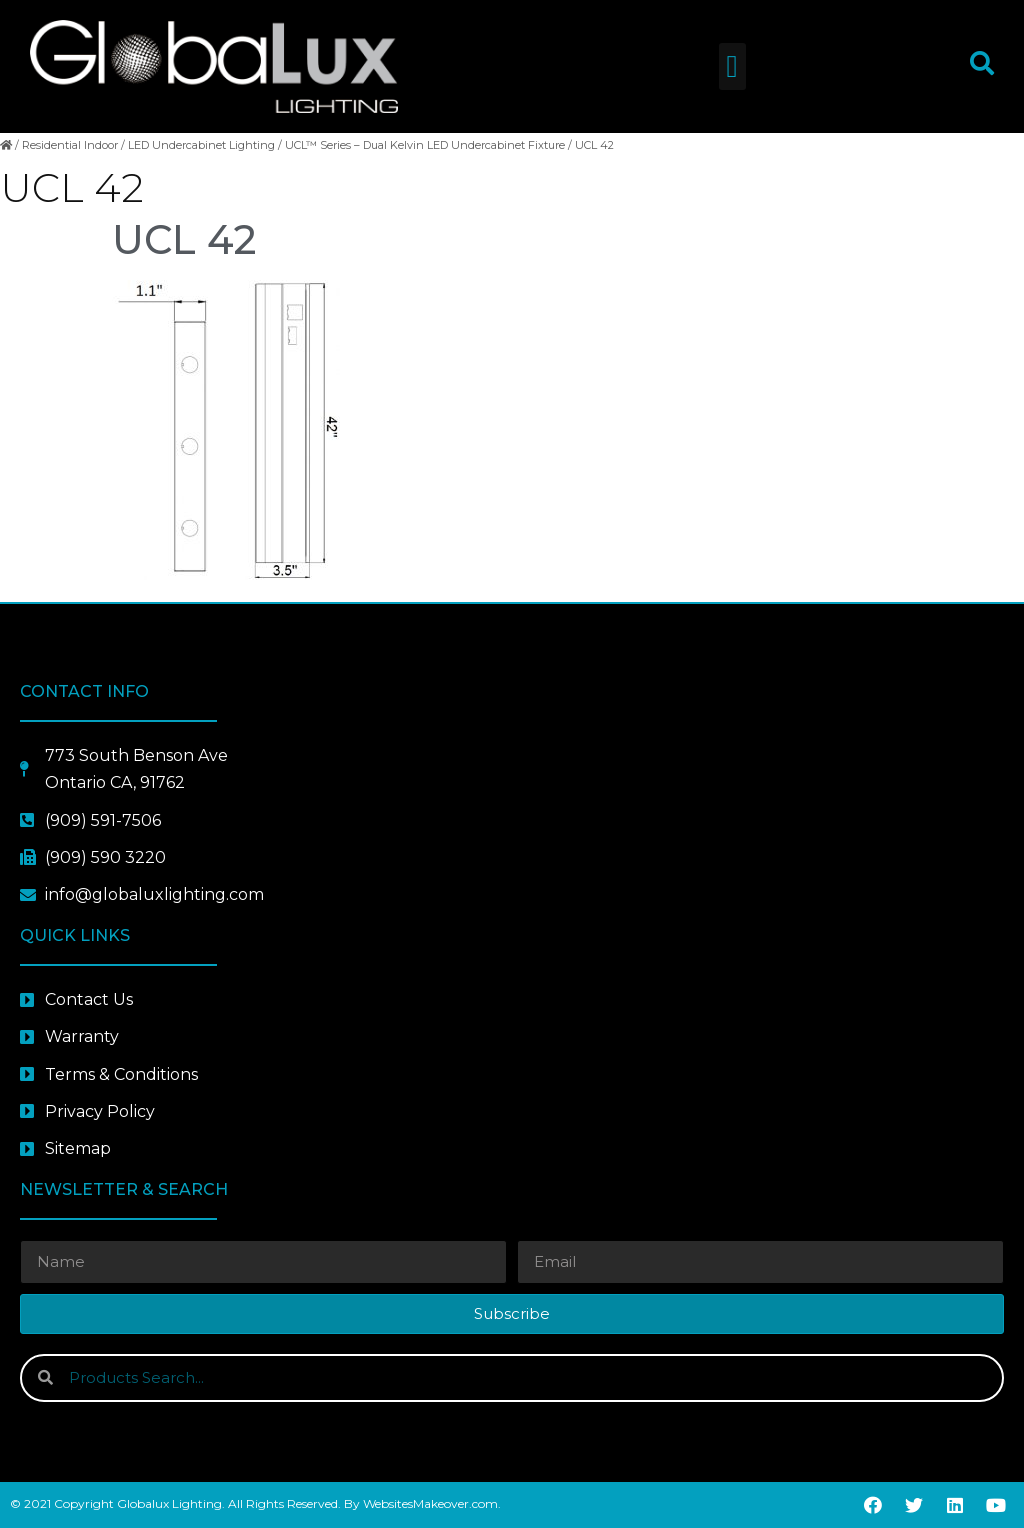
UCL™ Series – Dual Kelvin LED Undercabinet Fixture (425, 145)
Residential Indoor (70, 145)
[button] (732, 66)
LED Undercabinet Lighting (201, 145)
